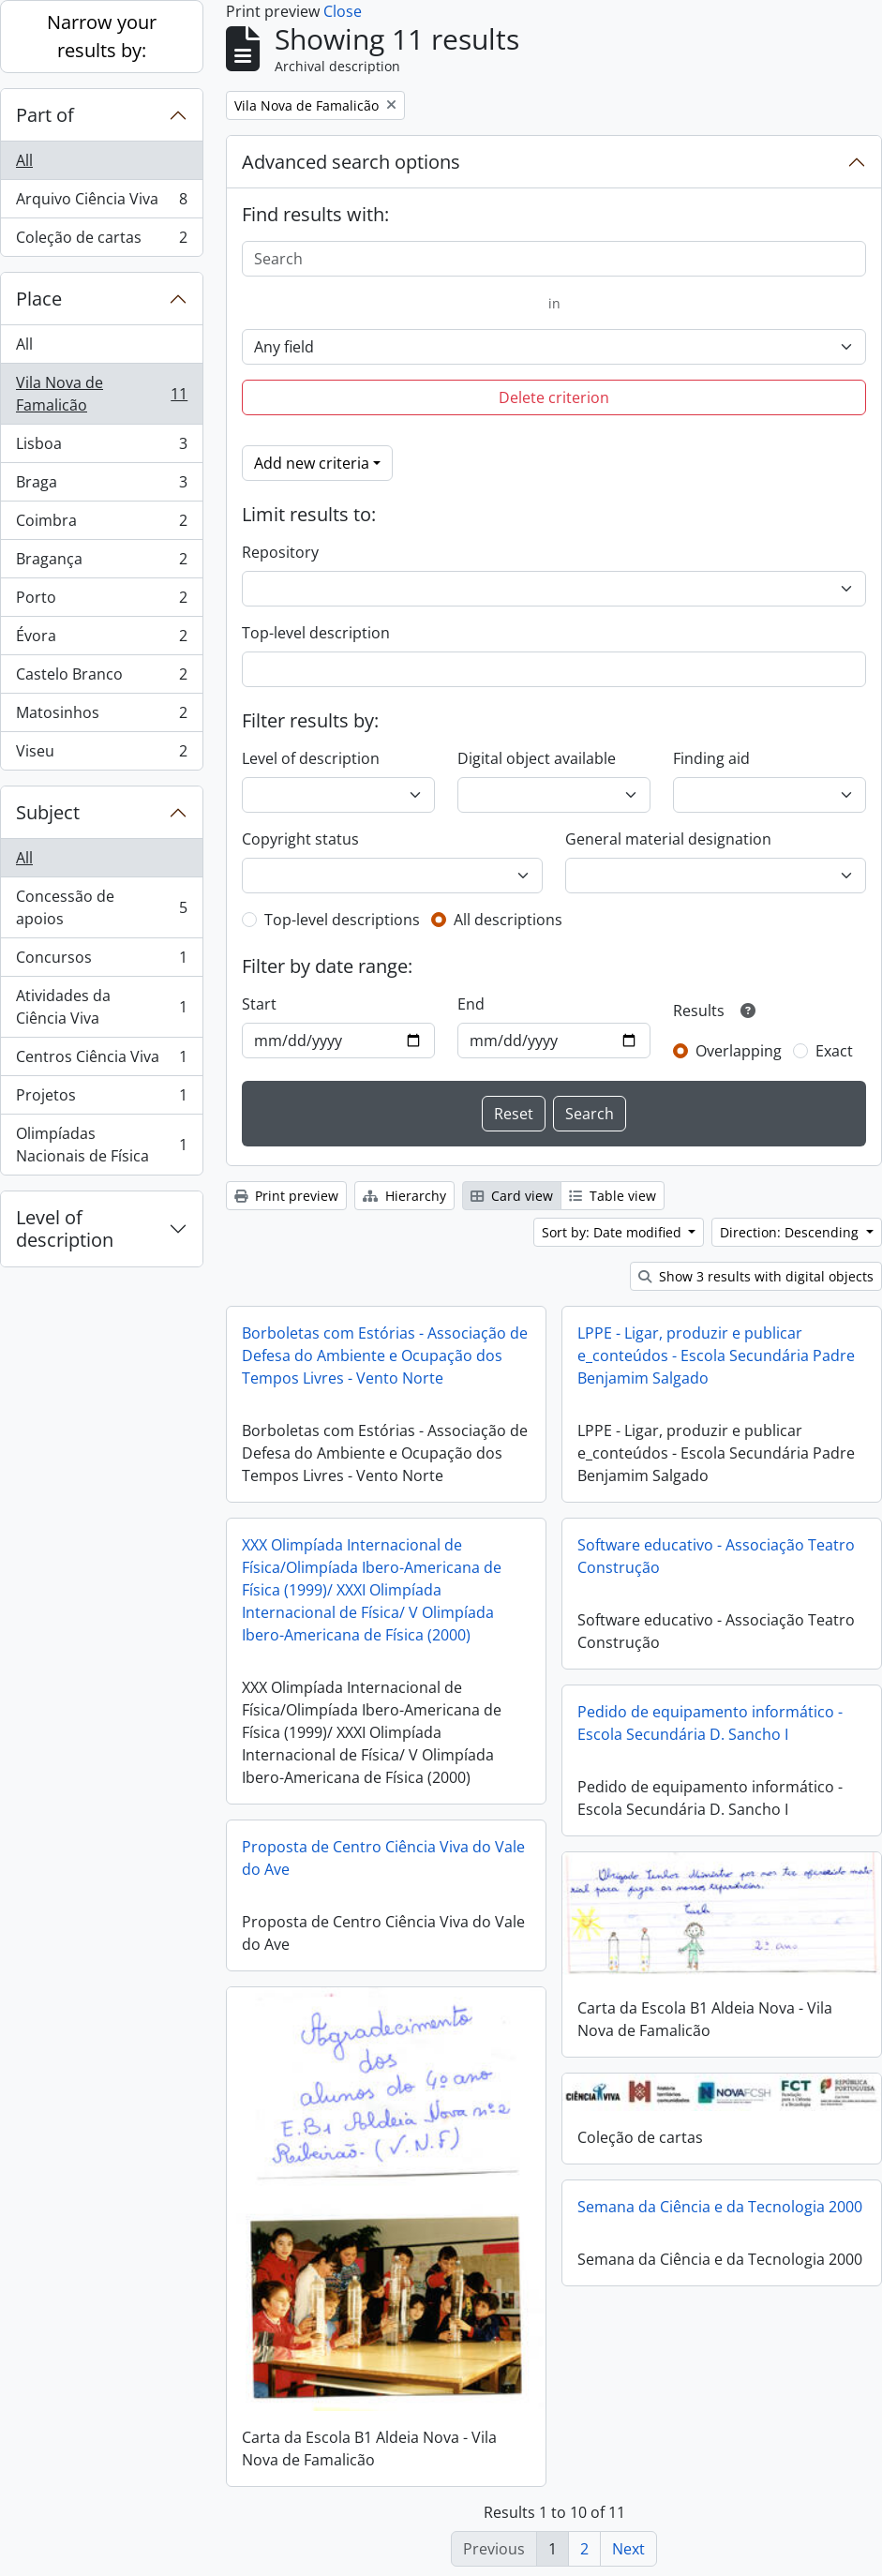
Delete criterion (554, 397)
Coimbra (101, 524)
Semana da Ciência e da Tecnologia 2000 (719, 2206)
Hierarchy (404, 1196)
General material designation (668, 839)
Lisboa (101, 447)
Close (342, 11)
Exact (834, 1051)
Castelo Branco (101, 678)
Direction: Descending (791, 1232)
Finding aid (711, 758)
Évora (101, 639)
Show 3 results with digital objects (756, 1276)
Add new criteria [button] (311, 463)
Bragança (101, 562)
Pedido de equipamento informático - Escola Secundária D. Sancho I (710, 1723)
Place (39, 298)
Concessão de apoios (101, 907)
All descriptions (508, 919)
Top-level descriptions (342, 919)
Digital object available (536, 758)
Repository (280, 552)
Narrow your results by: (102, 36)
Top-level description (316, 632)
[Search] (554, 259)
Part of (45, 114)
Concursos (101, 961)
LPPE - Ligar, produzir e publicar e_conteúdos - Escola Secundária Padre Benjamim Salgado (716, 1355)
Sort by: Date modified (613, 1232)
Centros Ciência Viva (101, 1060)
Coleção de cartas (101, 241)
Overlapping (738, 1051)
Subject (48, 812)
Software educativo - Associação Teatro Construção (716, 1556)
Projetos (101, 1099)
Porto (101, 601)
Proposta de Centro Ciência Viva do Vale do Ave (383, 1858)
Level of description (64, 1228)
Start (259, 1004)
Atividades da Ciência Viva (101, 1006)
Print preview (286, 1196)
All (24, 160)
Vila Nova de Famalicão (101, 393)
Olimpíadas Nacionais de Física (101, 1144)
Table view (612, 1196)
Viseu (101, 755)
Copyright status (300, 839)
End (471, 1004)
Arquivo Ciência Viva (101, 202)
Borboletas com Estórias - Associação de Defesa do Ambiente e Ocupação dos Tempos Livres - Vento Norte (385, 1355)
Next (628, 2549)
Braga (101, 486)
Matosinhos (101, 716)
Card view (512, 1196)
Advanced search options (351, 161)
